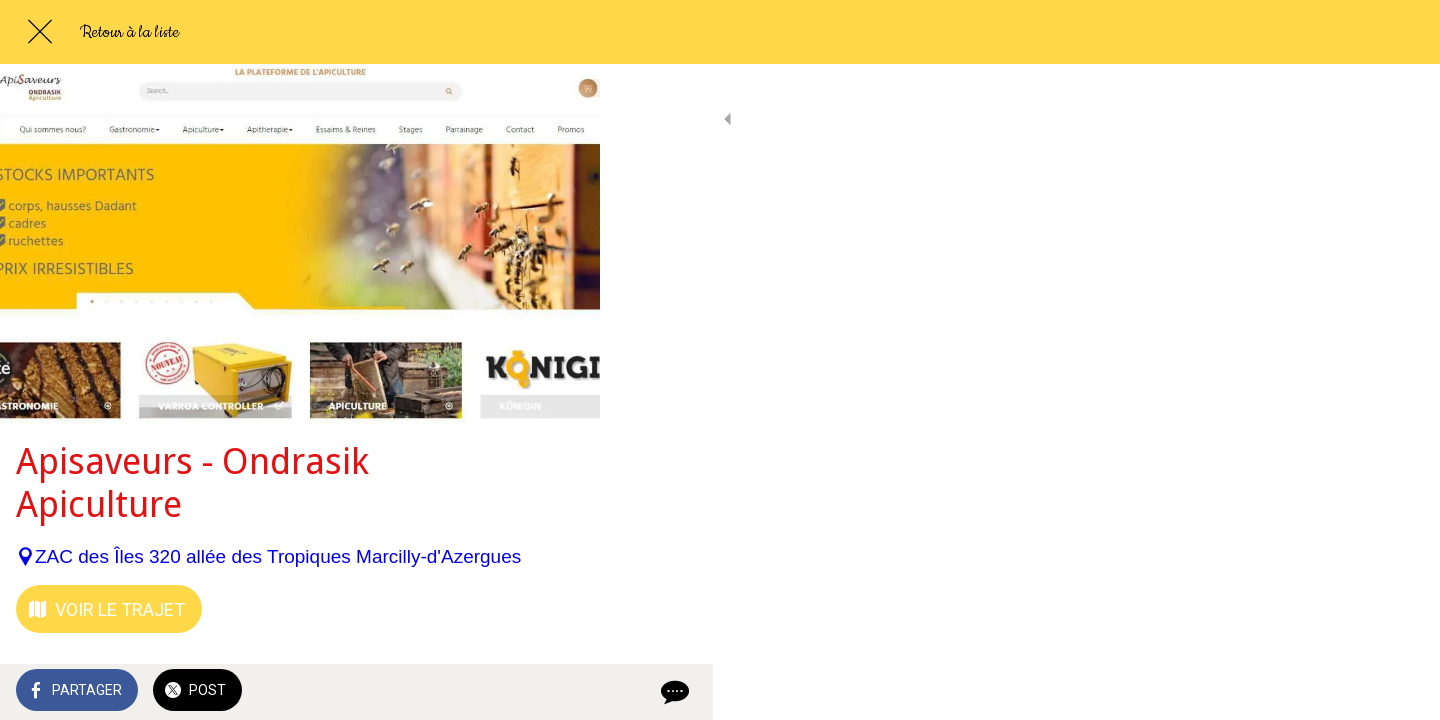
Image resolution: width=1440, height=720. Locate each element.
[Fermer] (40, 32)
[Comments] (560, 692)
